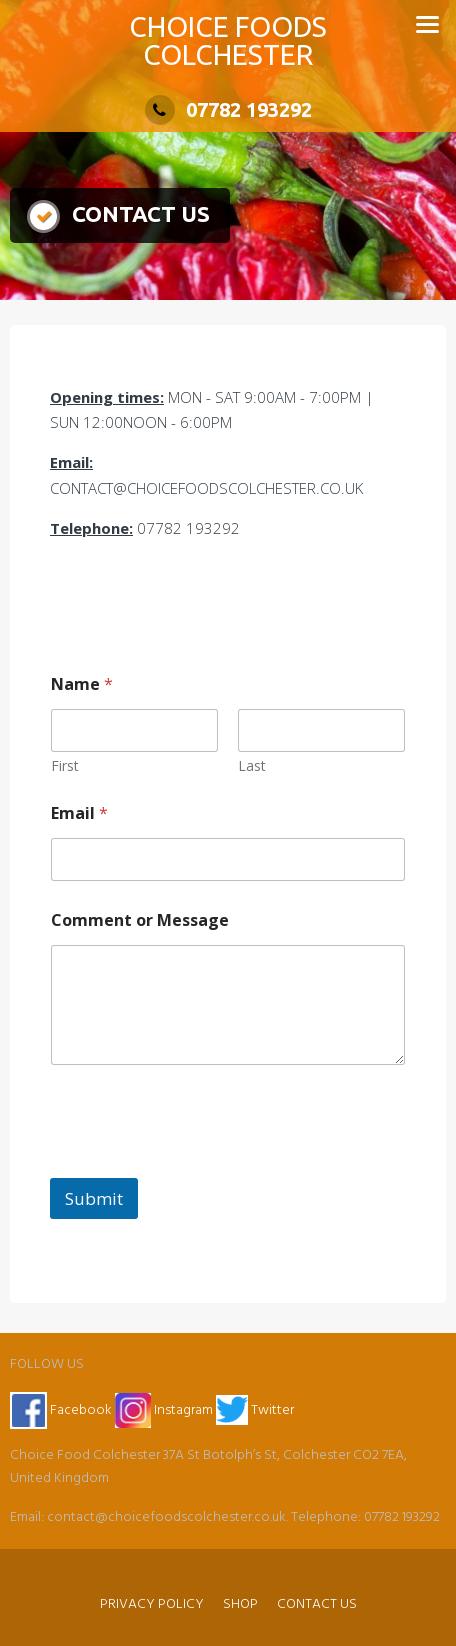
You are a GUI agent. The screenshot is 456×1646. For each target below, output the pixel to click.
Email (79, 813)
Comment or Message (140, 920)
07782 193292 (228, 109)
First (65, 765)
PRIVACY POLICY (152, 1604)
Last (252, 765)
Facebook (61, 1410)
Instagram (165, 1410)
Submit (94, 1198)
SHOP (240, 1604)
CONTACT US (317, 1604)
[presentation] (202, 1165)
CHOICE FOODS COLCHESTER (228, 40)
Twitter (255, 1410)
